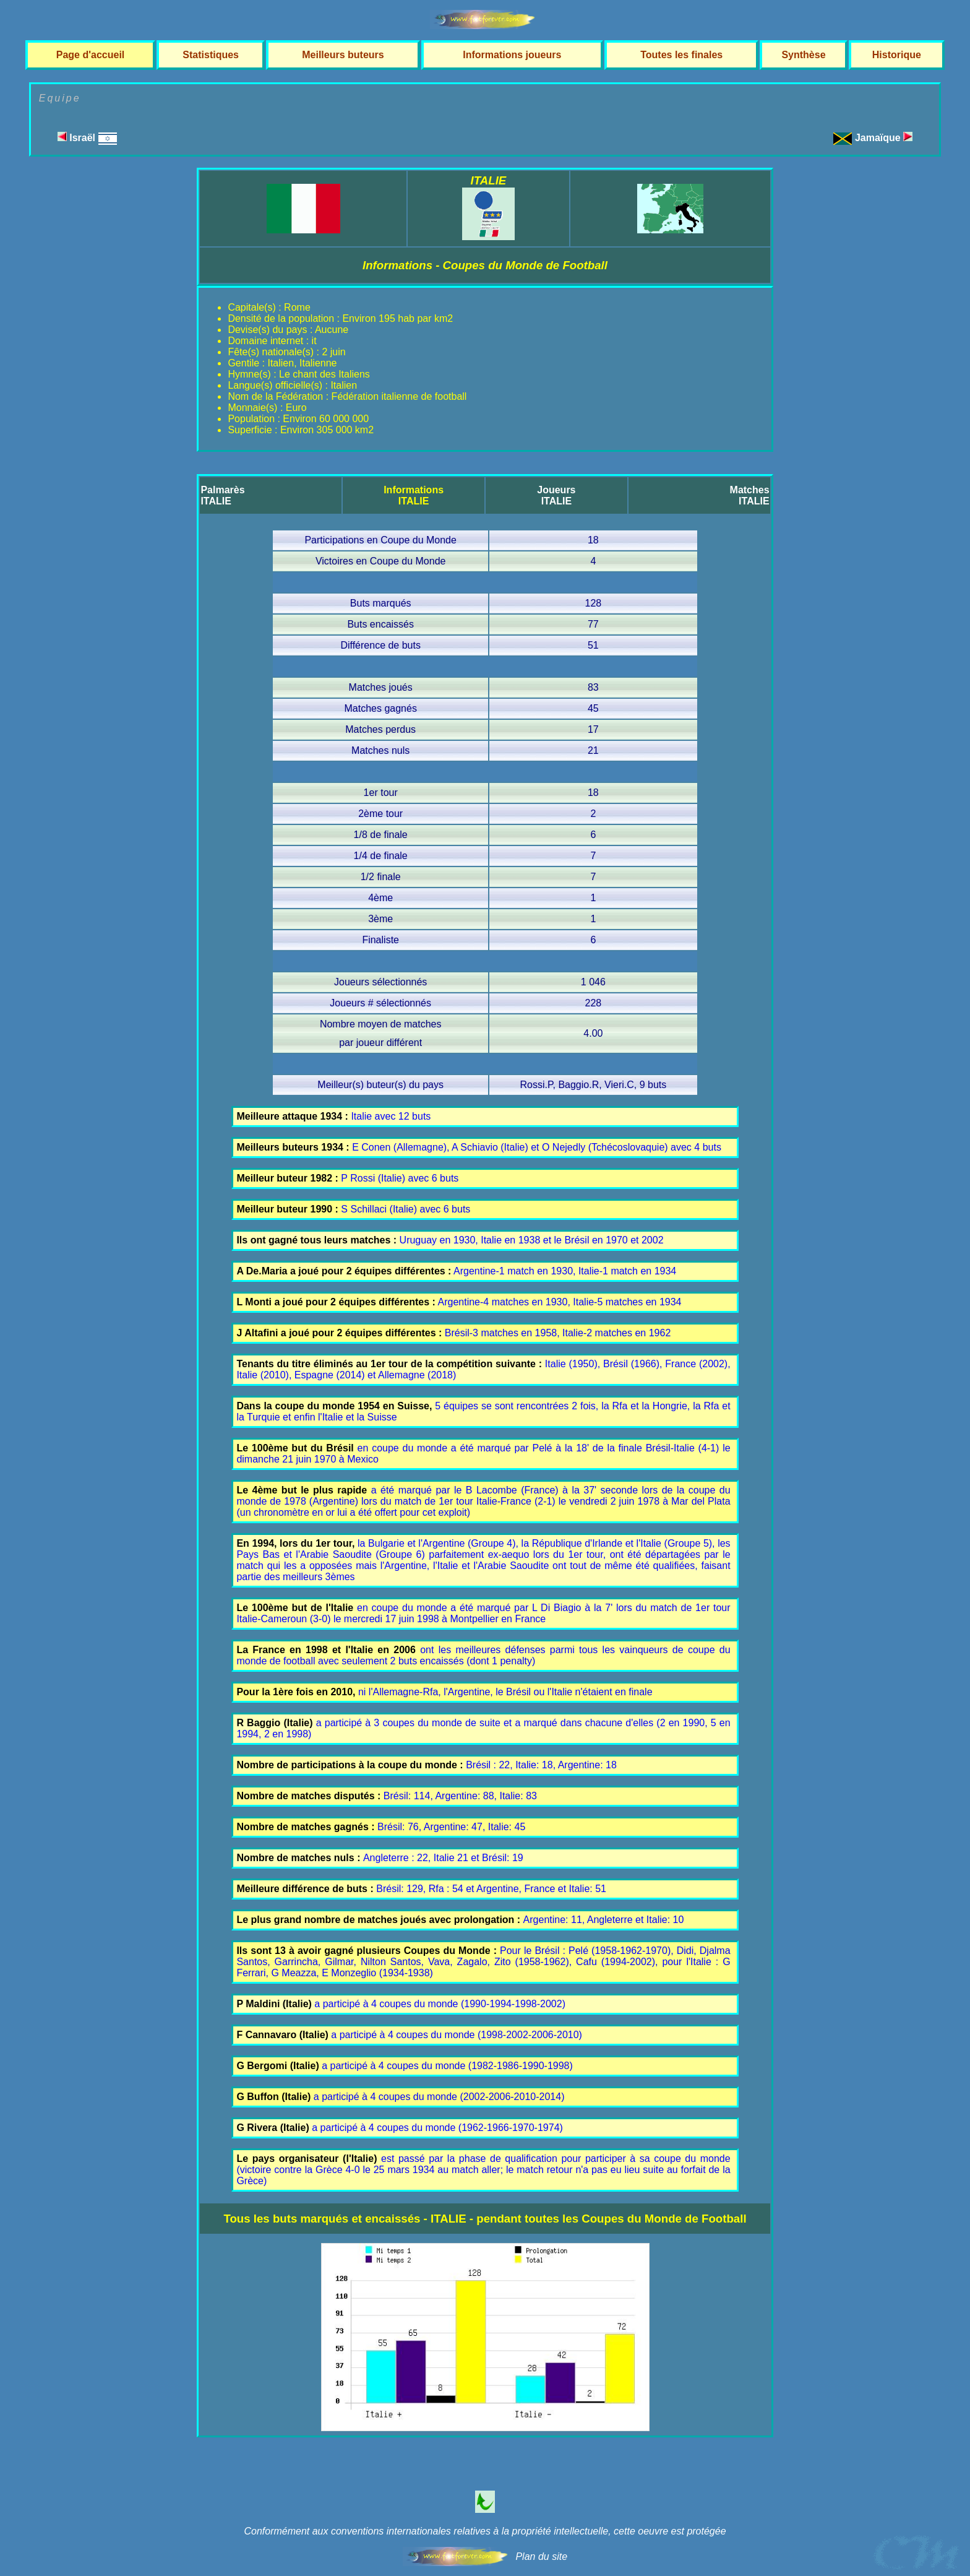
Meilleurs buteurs (343, 55)
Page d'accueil (90, 55)
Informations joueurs (512, 55)
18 (593, 540)
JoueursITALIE (556, 495)
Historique (896, 55)
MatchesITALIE (750, 495)
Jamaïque (883, 137)
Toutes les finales (681, 55)
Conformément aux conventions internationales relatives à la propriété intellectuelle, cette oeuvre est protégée (485, 2531)
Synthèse (803, 55)
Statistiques (210, 55)
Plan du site (541, 2556)
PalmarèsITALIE (222, 495)
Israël (87, 137)
